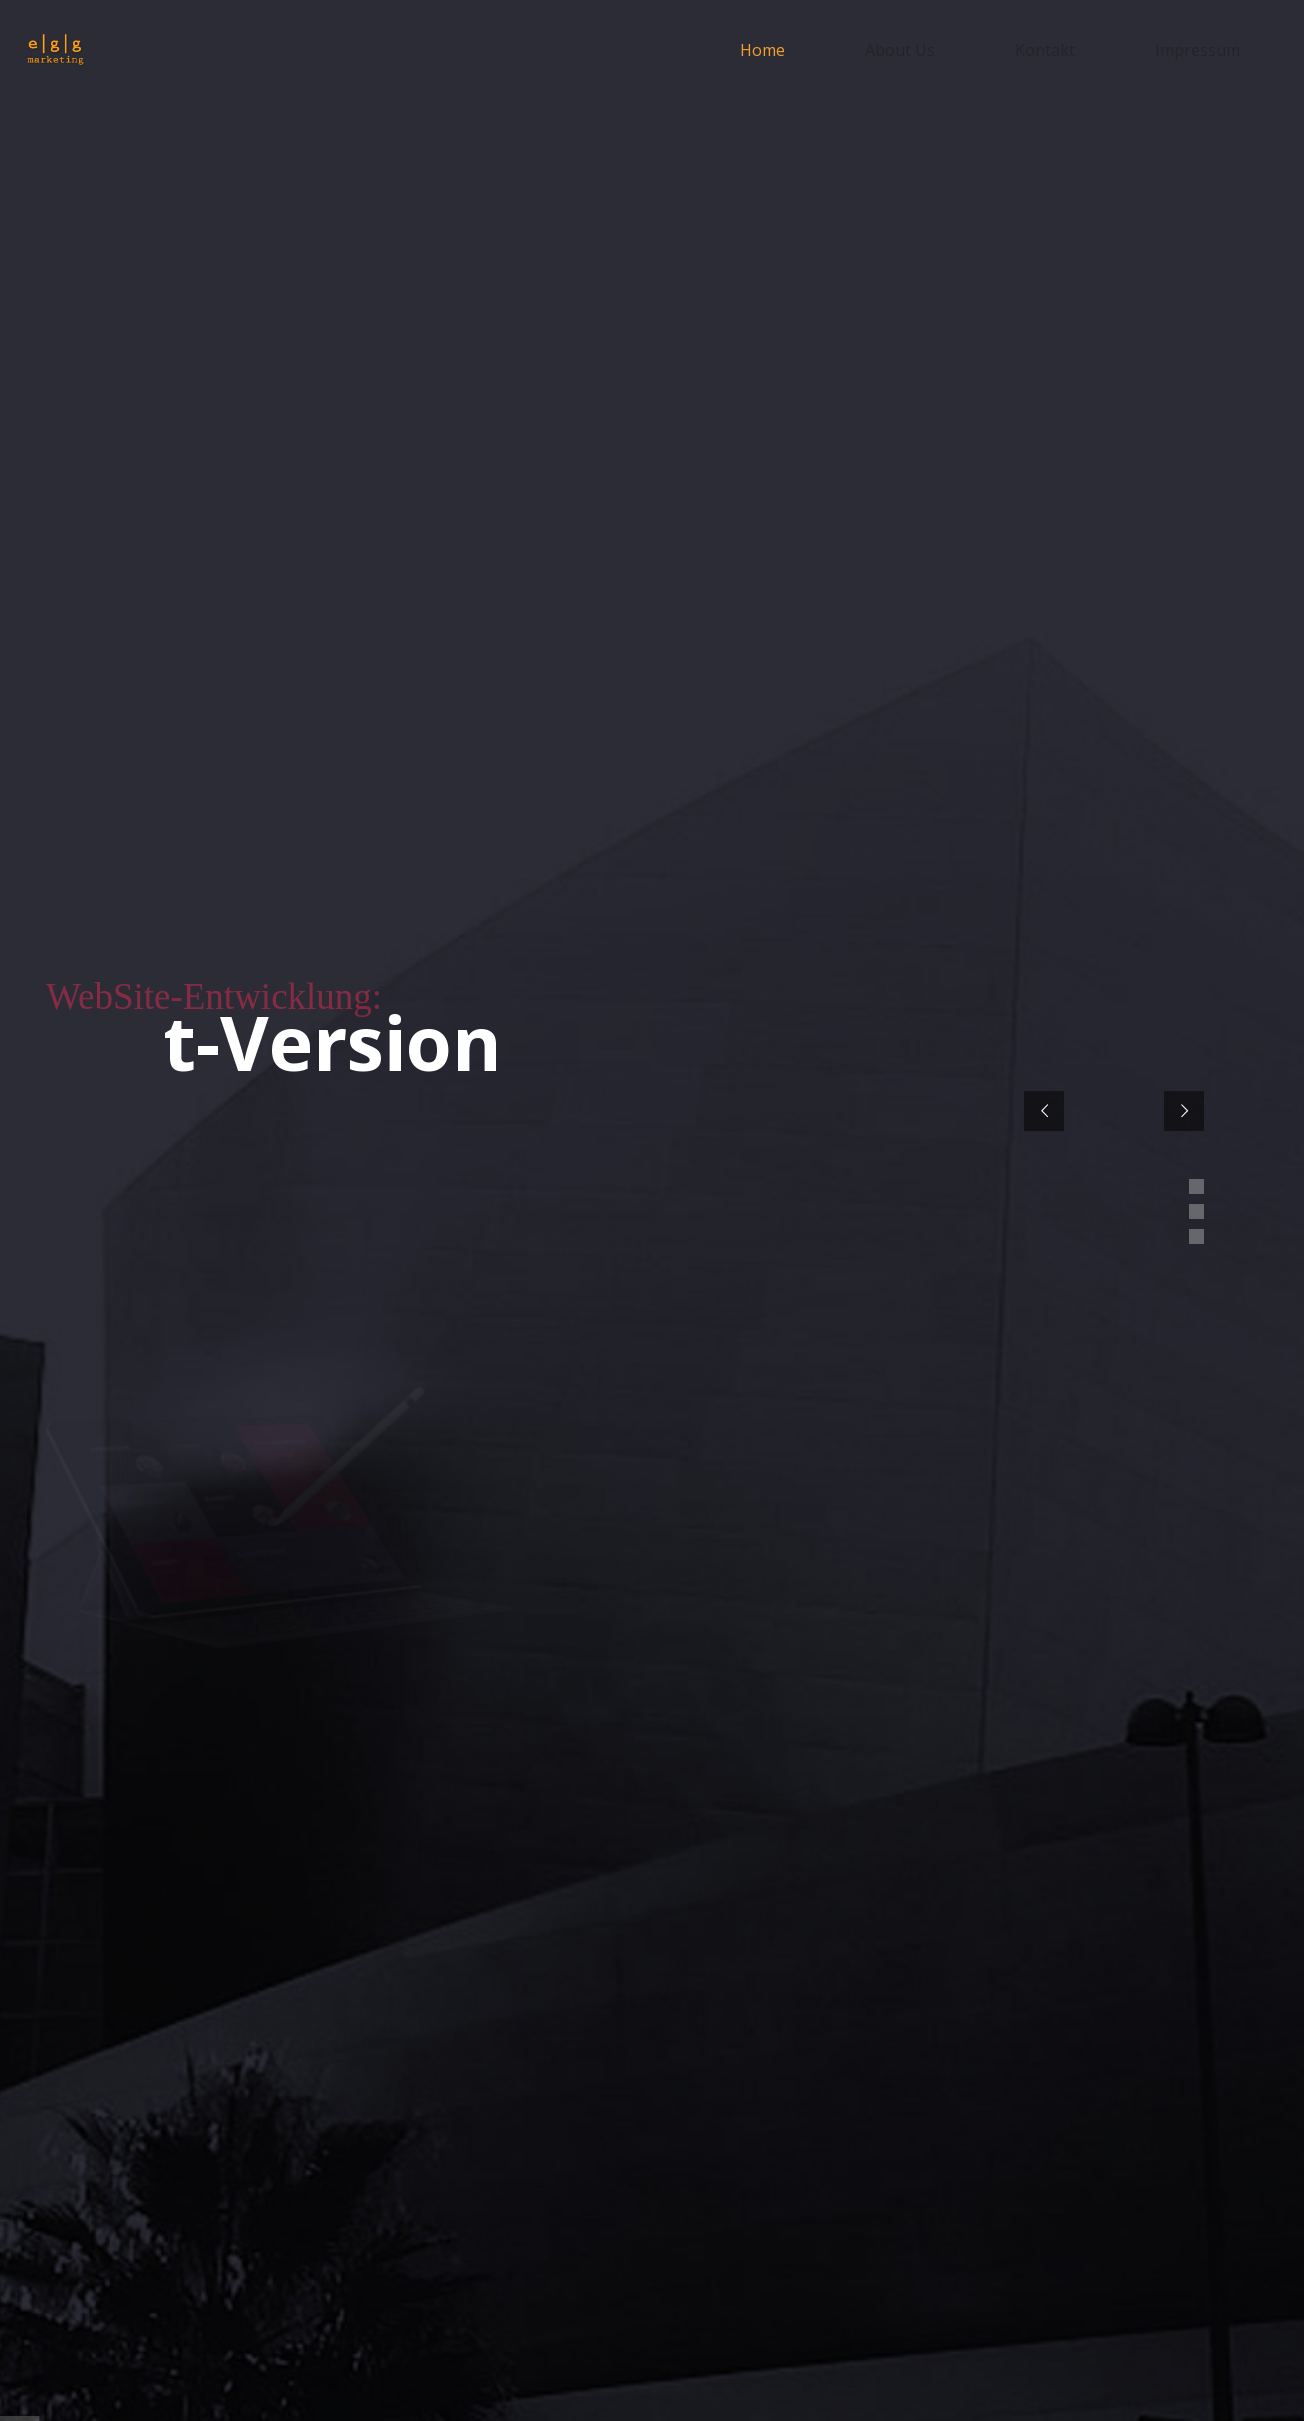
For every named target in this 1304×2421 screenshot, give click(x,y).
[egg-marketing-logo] (56, 50)
